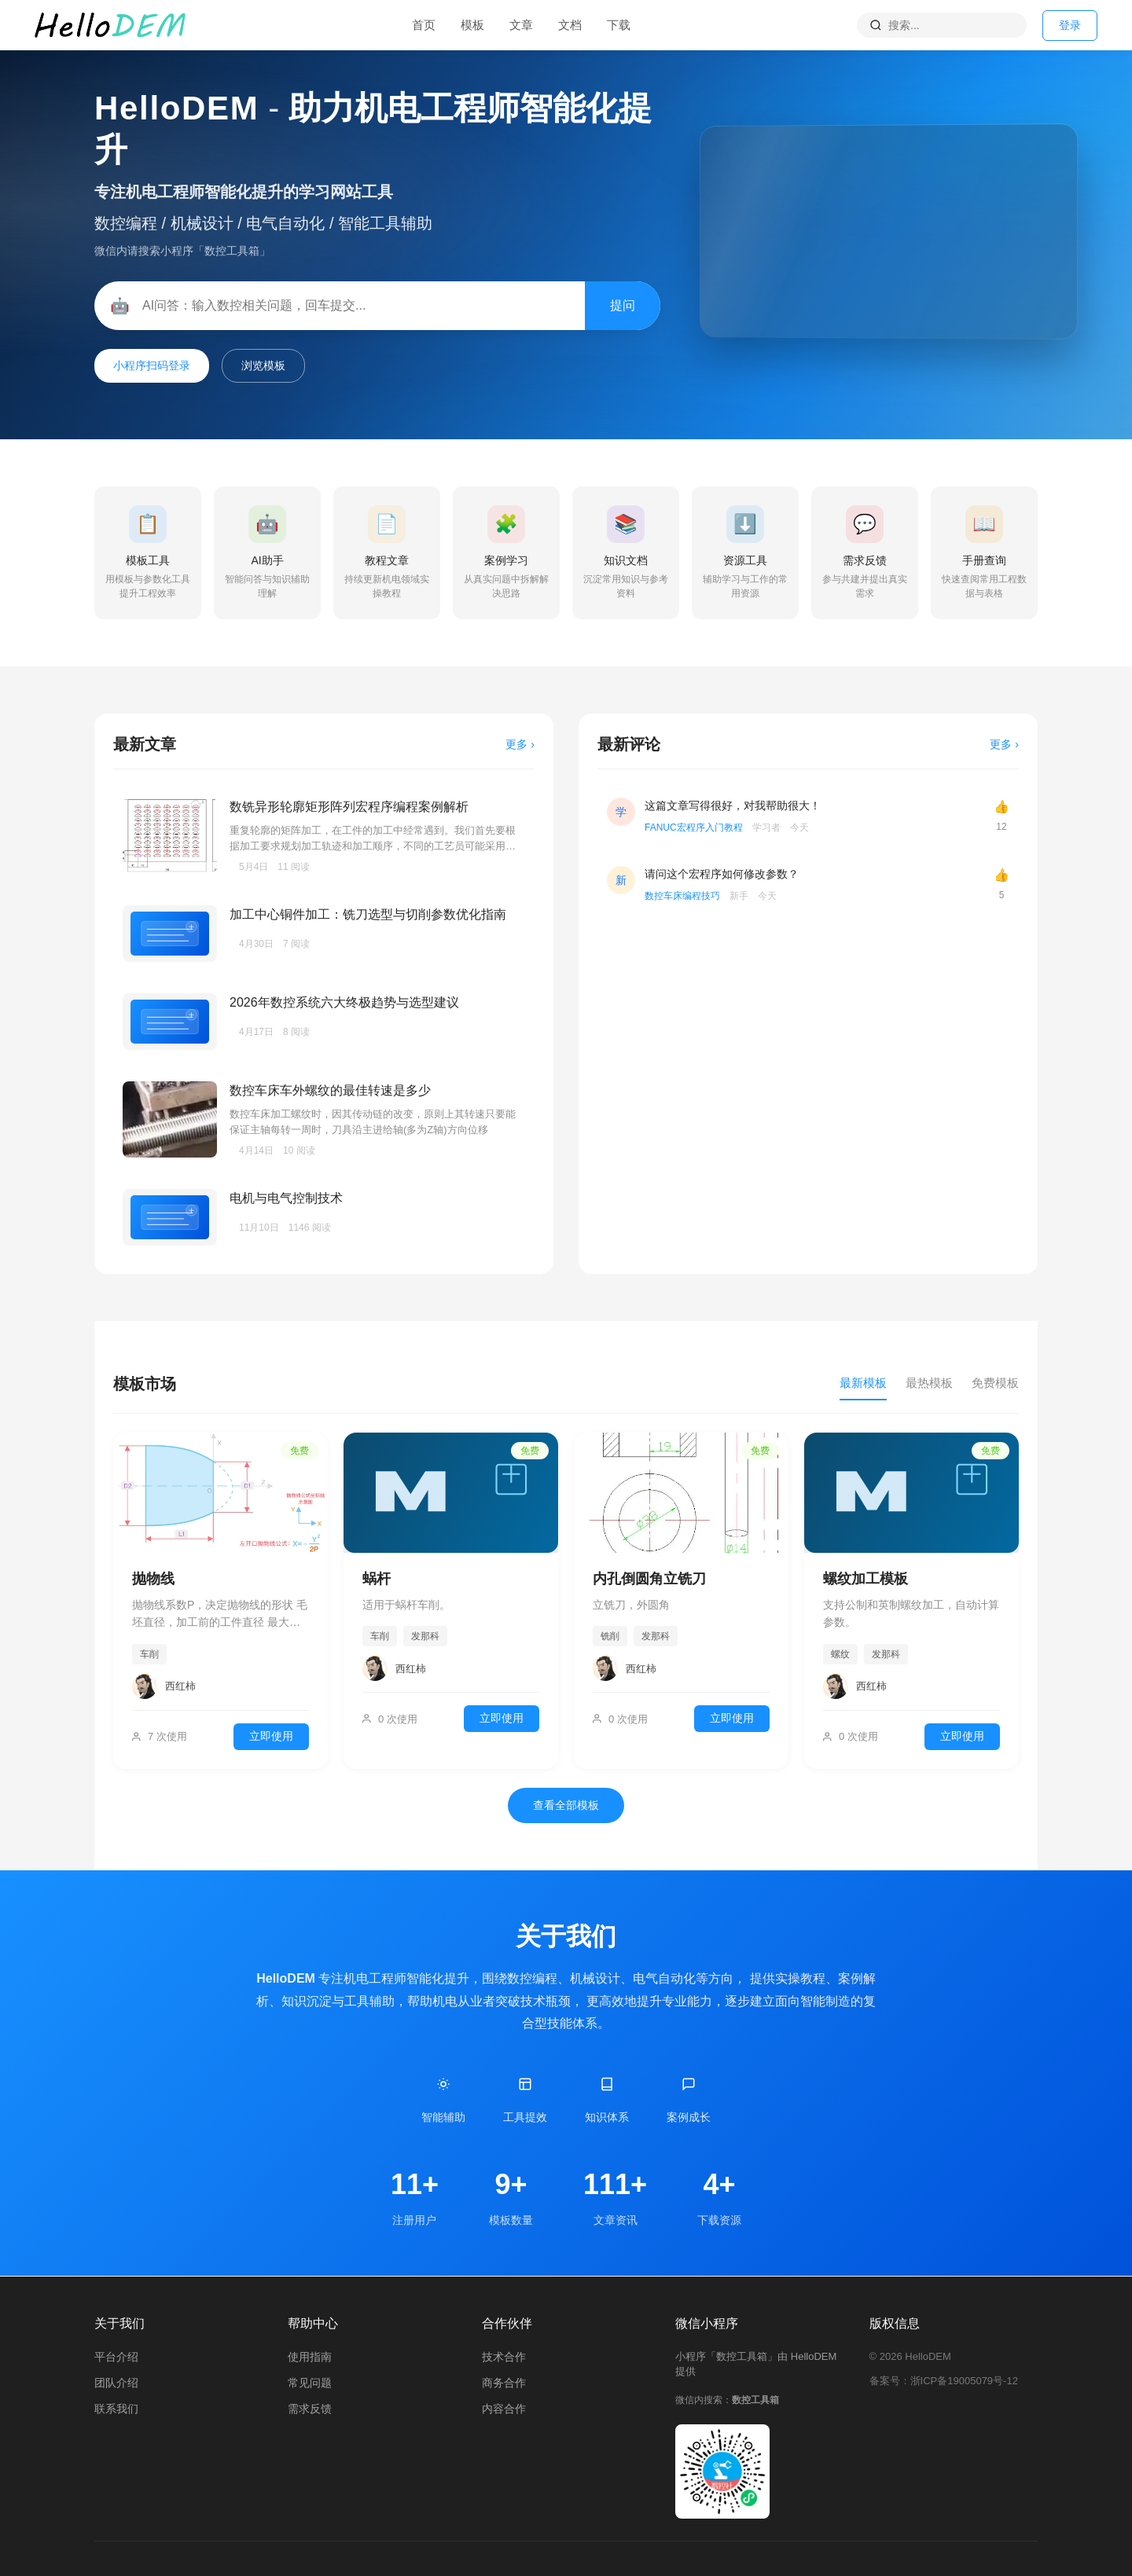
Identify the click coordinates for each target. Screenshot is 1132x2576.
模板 (472, 24)
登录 (1070, 25)
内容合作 (504, 2408)
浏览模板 (263, 365)
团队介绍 (116, 2382)
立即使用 (271, 1736)
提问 (622, 305)
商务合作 (504, 2382)
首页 (424, 24)
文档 (570, 24)
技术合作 (504, 2356)
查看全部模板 (566, 1805)
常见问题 (310, 2382)
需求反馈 (310, 2408)
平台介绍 (116, 2356)
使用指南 (310, 2356)
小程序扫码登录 (151, 365)
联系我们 (116, 2408)
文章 (521, 24)
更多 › (520, 744)
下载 (618, 24)
